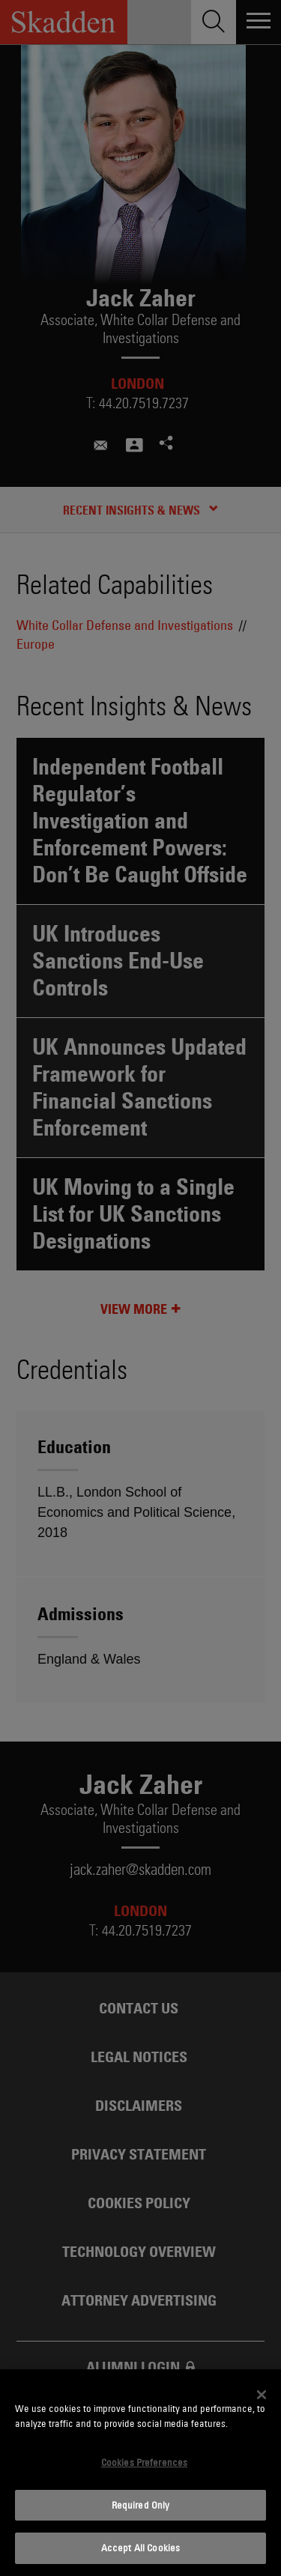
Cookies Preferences (144, 2462)
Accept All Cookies (140, 2548)
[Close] (261, 2394)
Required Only (141, 2505)
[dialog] (140, 2472)
